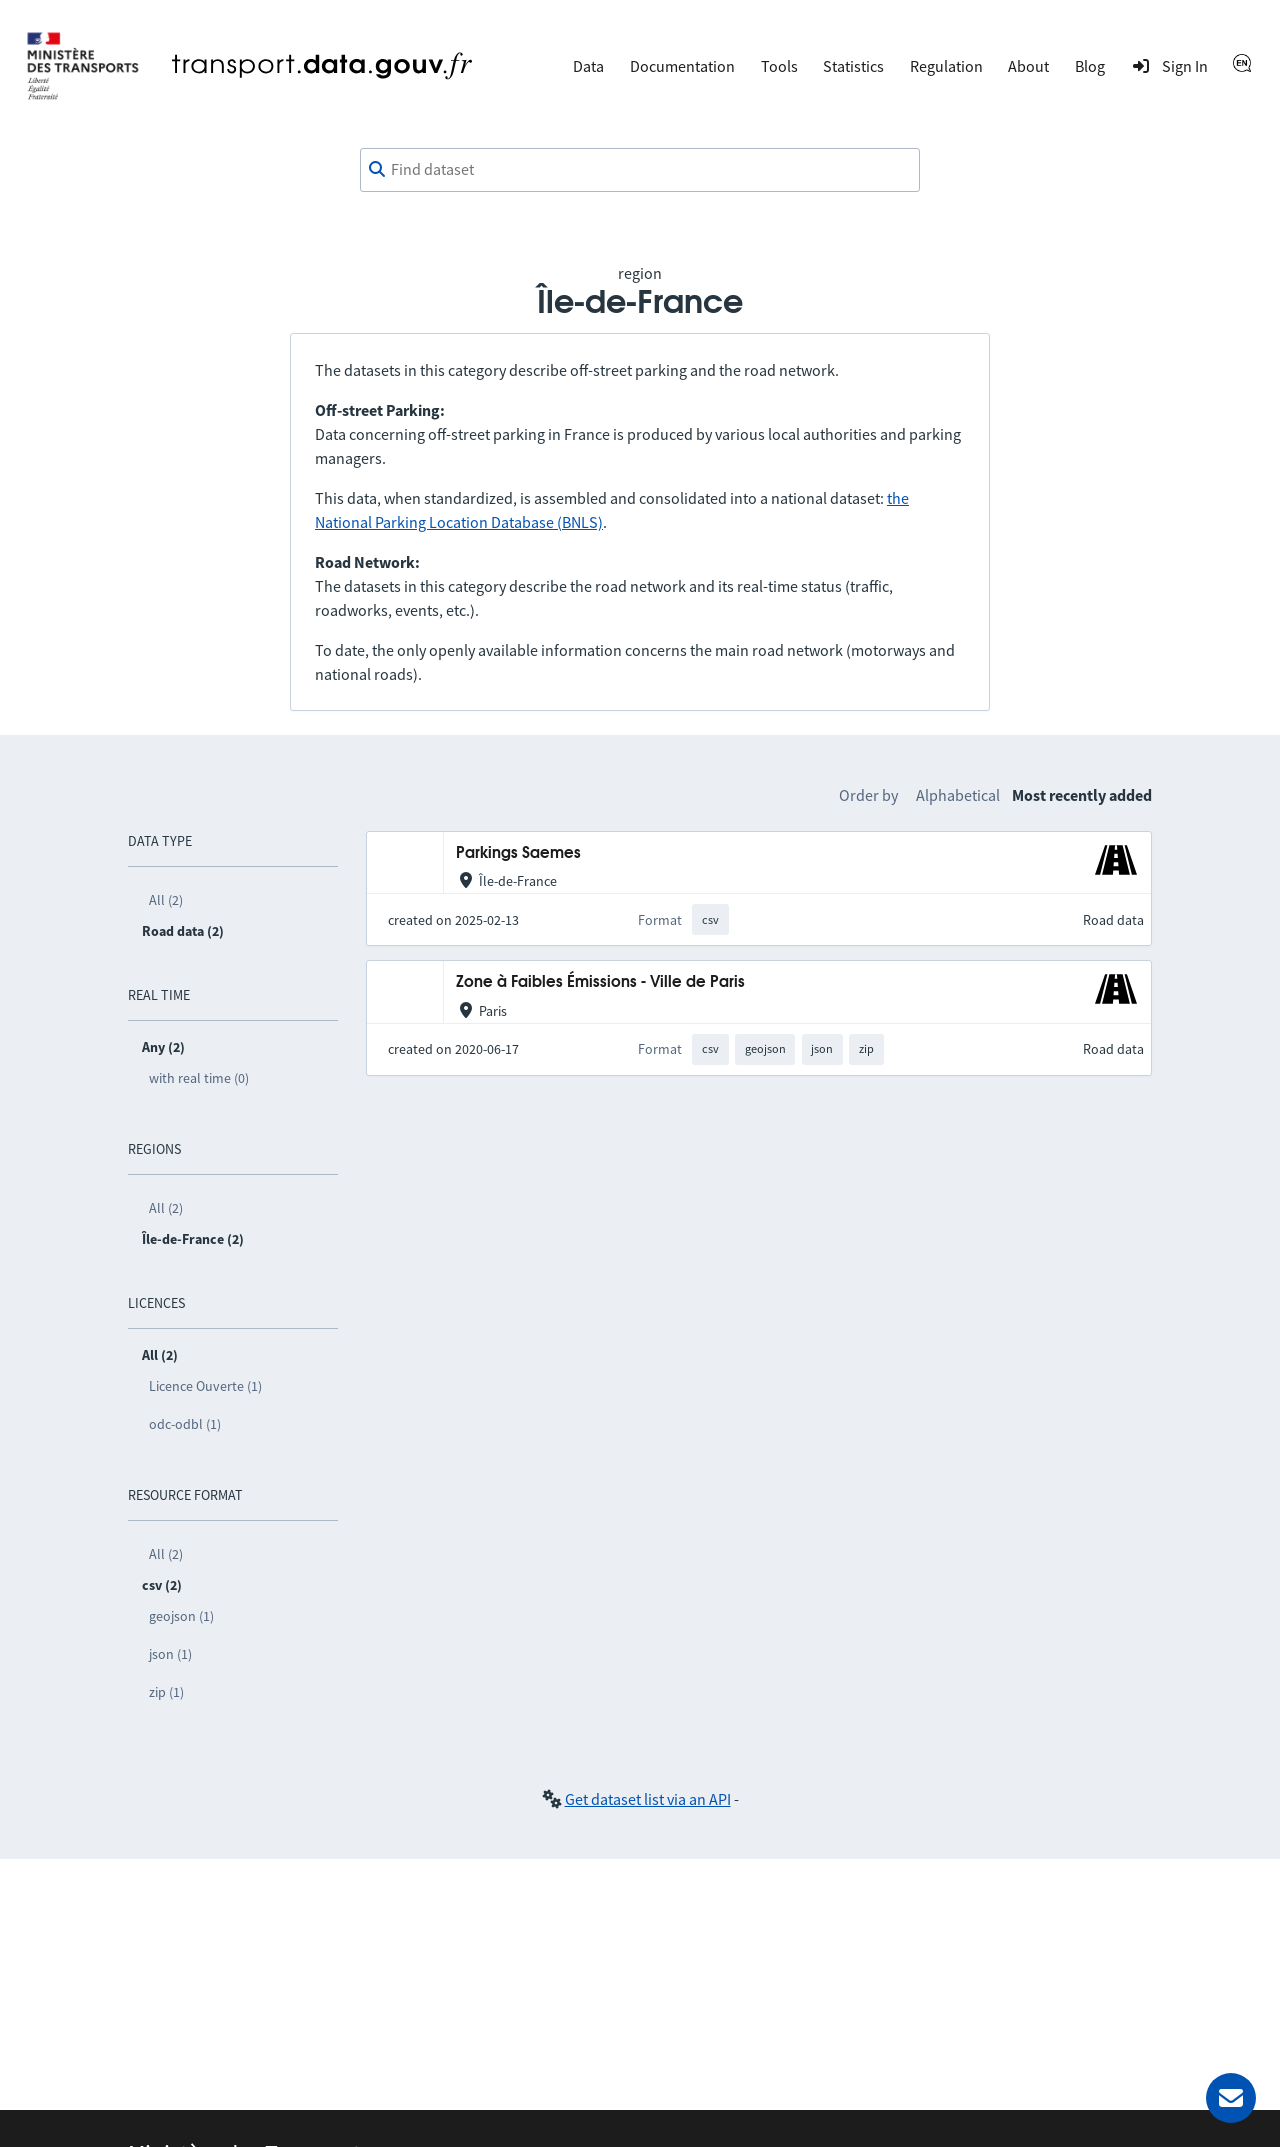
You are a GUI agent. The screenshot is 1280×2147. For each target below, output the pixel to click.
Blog (1090, 66)
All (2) (166, 900)
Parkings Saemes (518, 853)
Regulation (946, 66)
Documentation (682, 66)
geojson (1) (181, 1616)
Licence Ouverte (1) (205, 1386)
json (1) (170, 1654)
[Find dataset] (640, 170)
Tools (779, 66)
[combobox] (640, 170)
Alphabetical (958, 795)
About (1028, 66)
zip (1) (166, 1692)
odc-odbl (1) (185, 1424)
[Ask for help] (1231, 2098)
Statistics (853, 66)
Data (588, 66)
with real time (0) (199, 1078)
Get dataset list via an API (648, 1799)
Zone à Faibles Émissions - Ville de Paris (600, 982)
